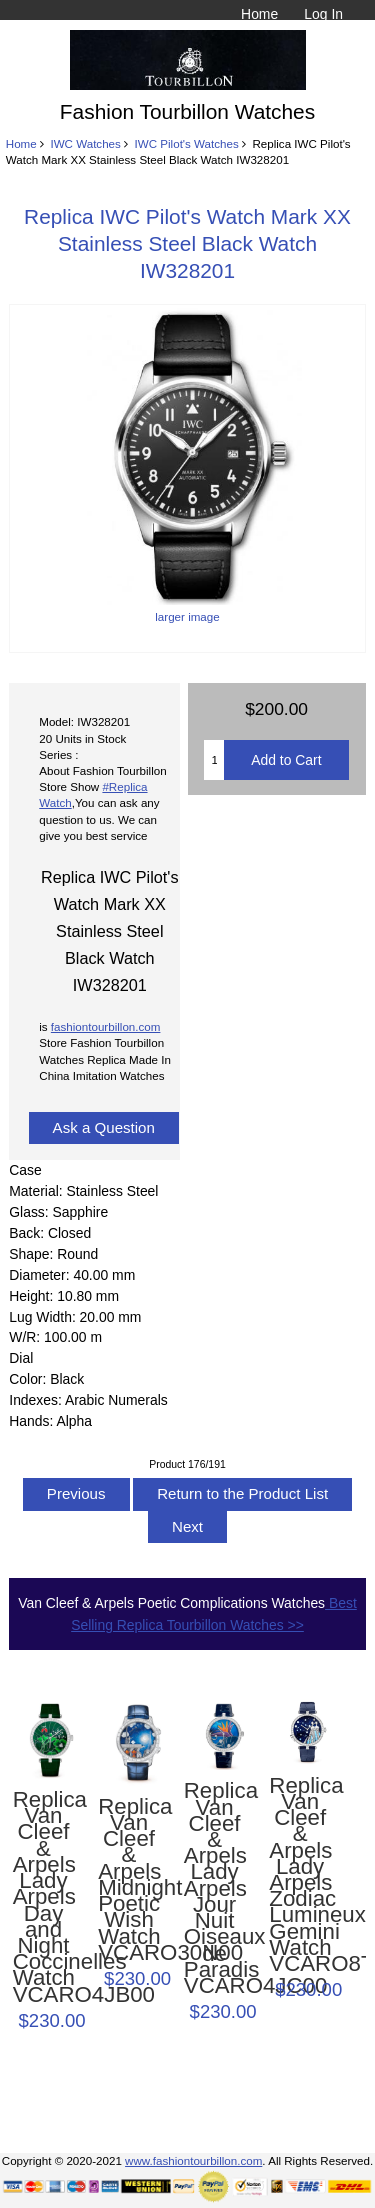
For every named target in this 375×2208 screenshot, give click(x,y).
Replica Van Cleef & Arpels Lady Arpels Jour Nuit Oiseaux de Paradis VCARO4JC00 (215, 1888)
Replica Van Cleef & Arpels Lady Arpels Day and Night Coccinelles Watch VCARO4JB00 (44, 1897)
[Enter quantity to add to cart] (214, 760)
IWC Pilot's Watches (187, 143)
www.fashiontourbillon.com (193, 2160)
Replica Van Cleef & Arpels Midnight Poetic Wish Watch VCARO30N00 (129, 1880)
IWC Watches (85, 143)
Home (259, 14)
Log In (323, 14)
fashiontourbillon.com (106, 1026)
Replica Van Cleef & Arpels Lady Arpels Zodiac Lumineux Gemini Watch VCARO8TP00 (300, 1875)
